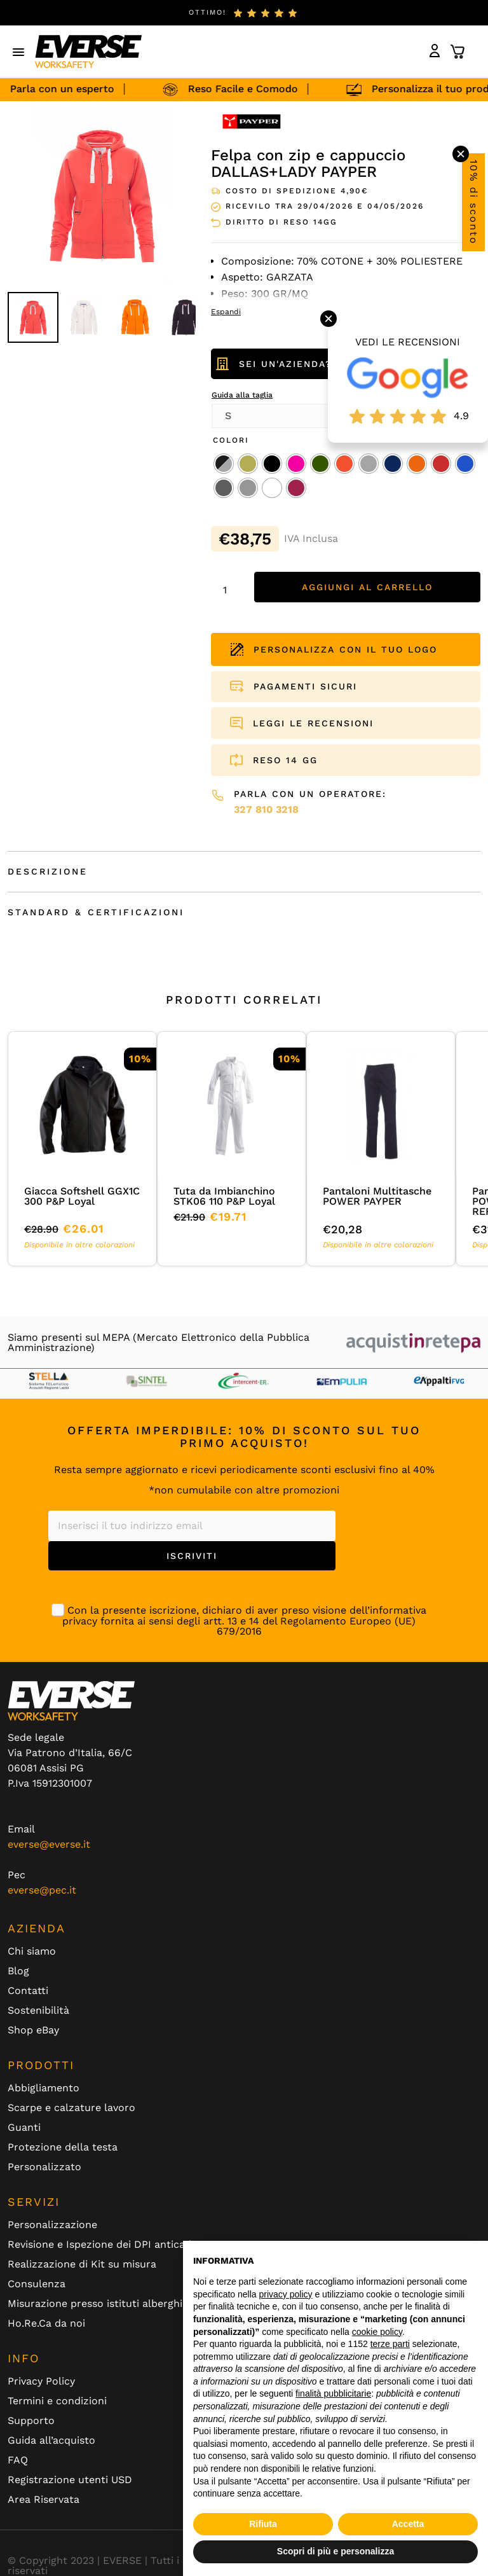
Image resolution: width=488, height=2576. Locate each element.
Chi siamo (32, 1951)
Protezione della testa (63, 2147)
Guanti (24, 2127)
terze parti (390, 2344)
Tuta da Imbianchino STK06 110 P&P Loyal (224, 1196)
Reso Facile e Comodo (248, 89)
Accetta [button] (408, 2524)
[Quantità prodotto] (229, 590)
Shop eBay (33, 2030)
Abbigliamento (43, 2088)
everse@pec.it (42, 1890)
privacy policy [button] (286, 2294)
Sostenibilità (38, 2010)
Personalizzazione (52, 2225)
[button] (19, 51)
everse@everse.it (49, 1844)
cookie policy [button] (377, 2332)
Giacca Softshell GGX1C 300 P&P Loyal (82, 1196)
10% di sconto (474, 202)
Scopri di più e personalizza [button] (335, 2551)
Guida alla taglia (242, 395)
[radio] (223, 463)
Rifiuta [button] (263, 2524)
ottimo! (207, 12)
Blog (18, 1971)
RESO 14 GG (285, 760)
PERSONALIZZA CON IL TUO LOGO (334, 649)
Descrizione (48, 871)
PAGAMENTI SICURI (305, 686)
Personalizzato (44, 2167)
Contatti (28, 1991)
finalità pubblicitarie (333, 2393)
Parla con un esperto (67, 89)
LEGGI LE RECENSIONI (313, 723)
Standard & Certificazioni (96, 912)
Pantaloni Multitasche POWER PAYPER (377, 1196)
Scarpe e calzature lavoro (71, 2108)
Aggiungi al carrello (367, 587)
